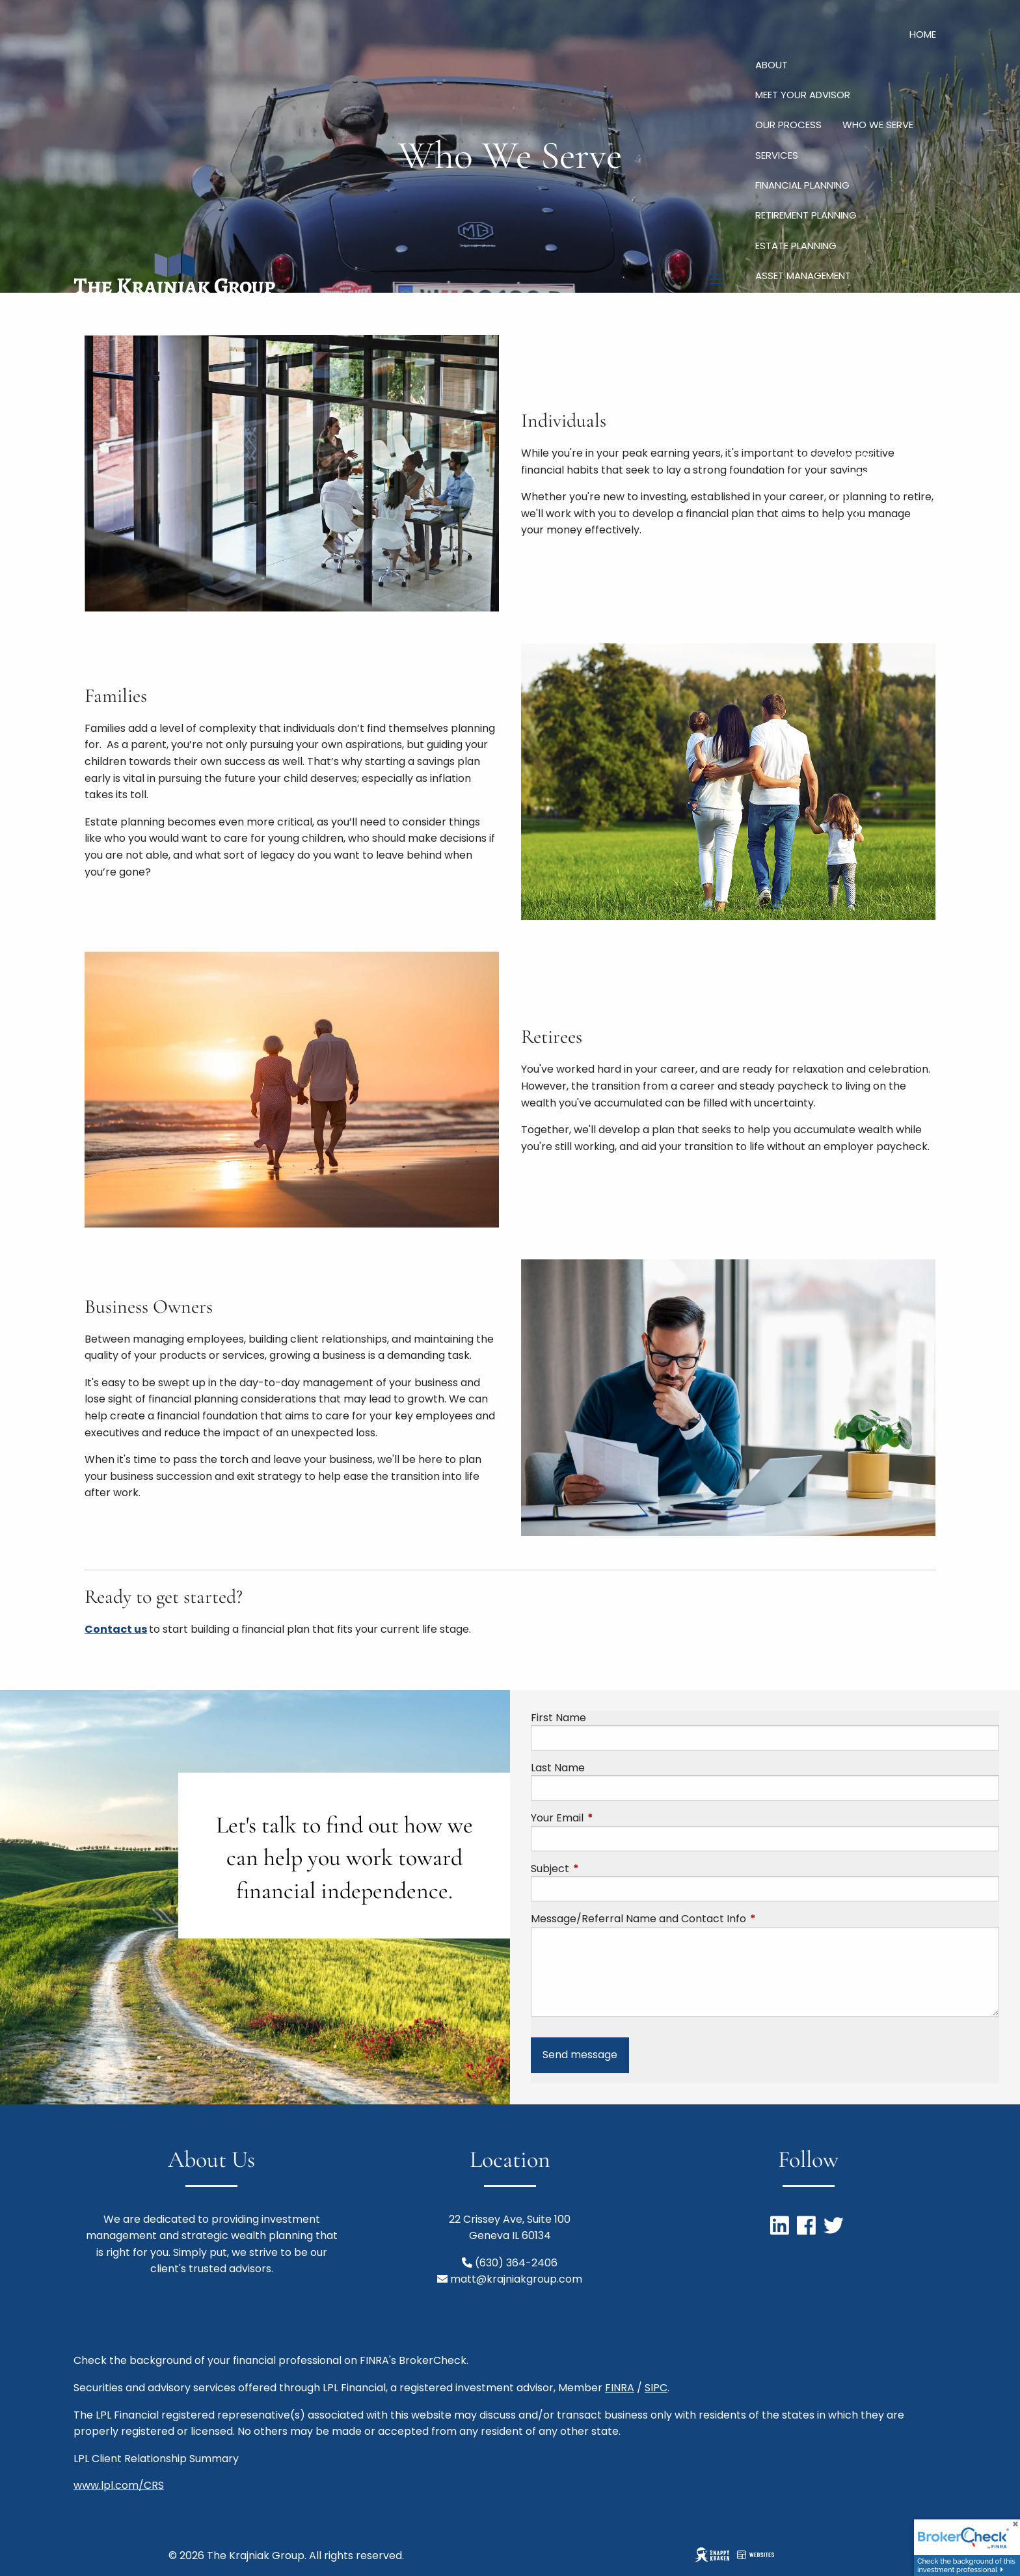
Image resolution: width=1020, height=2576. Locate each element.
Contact (912, 396)
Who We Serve (877, 124)
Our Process (788, 124)
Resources (783, 336)
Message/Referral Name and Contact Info (690, 1919)
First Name (558, 1718)
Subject (602, 1869)
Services (776, 155)
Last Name (558, 1768)
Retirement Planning (806, 215)
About (771, 65)
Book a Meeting (896, 488)
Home (922, 34)
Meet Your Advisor (802, 94)
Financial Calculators (877, 366)
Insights (777, 366)
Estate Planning (796, 245)
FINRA (619, 2387)
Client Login (815, 426)
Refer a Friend (901, 521)
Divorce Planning (799, 306)
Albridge (914, 456)
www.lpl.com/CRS (119, 2485)
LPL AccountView (828, 456)
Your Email (609, 1818)
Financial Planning (802, 185)
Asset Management (803, 275)
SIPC (656, 2387)
